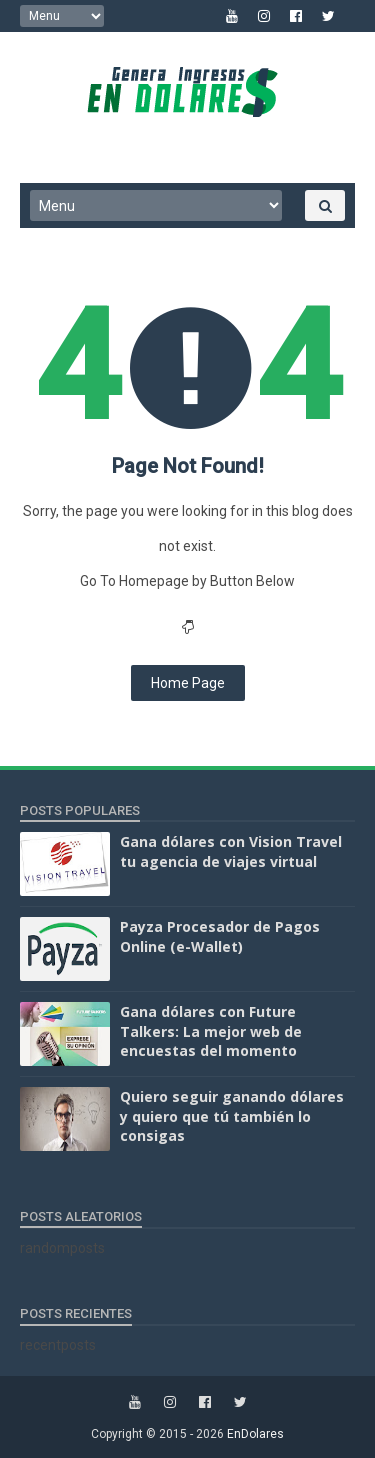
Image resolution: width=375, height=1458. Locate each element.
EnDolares (255, 1434)
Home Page (188, 683)
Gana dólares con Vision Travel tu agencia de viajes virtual (231, 851)
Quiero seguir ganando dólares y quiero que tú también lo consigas (232, 1116)
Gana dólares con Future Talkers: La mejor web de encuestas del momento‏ (211, 1031)
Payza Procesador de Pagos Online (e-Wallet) (220, 936)
